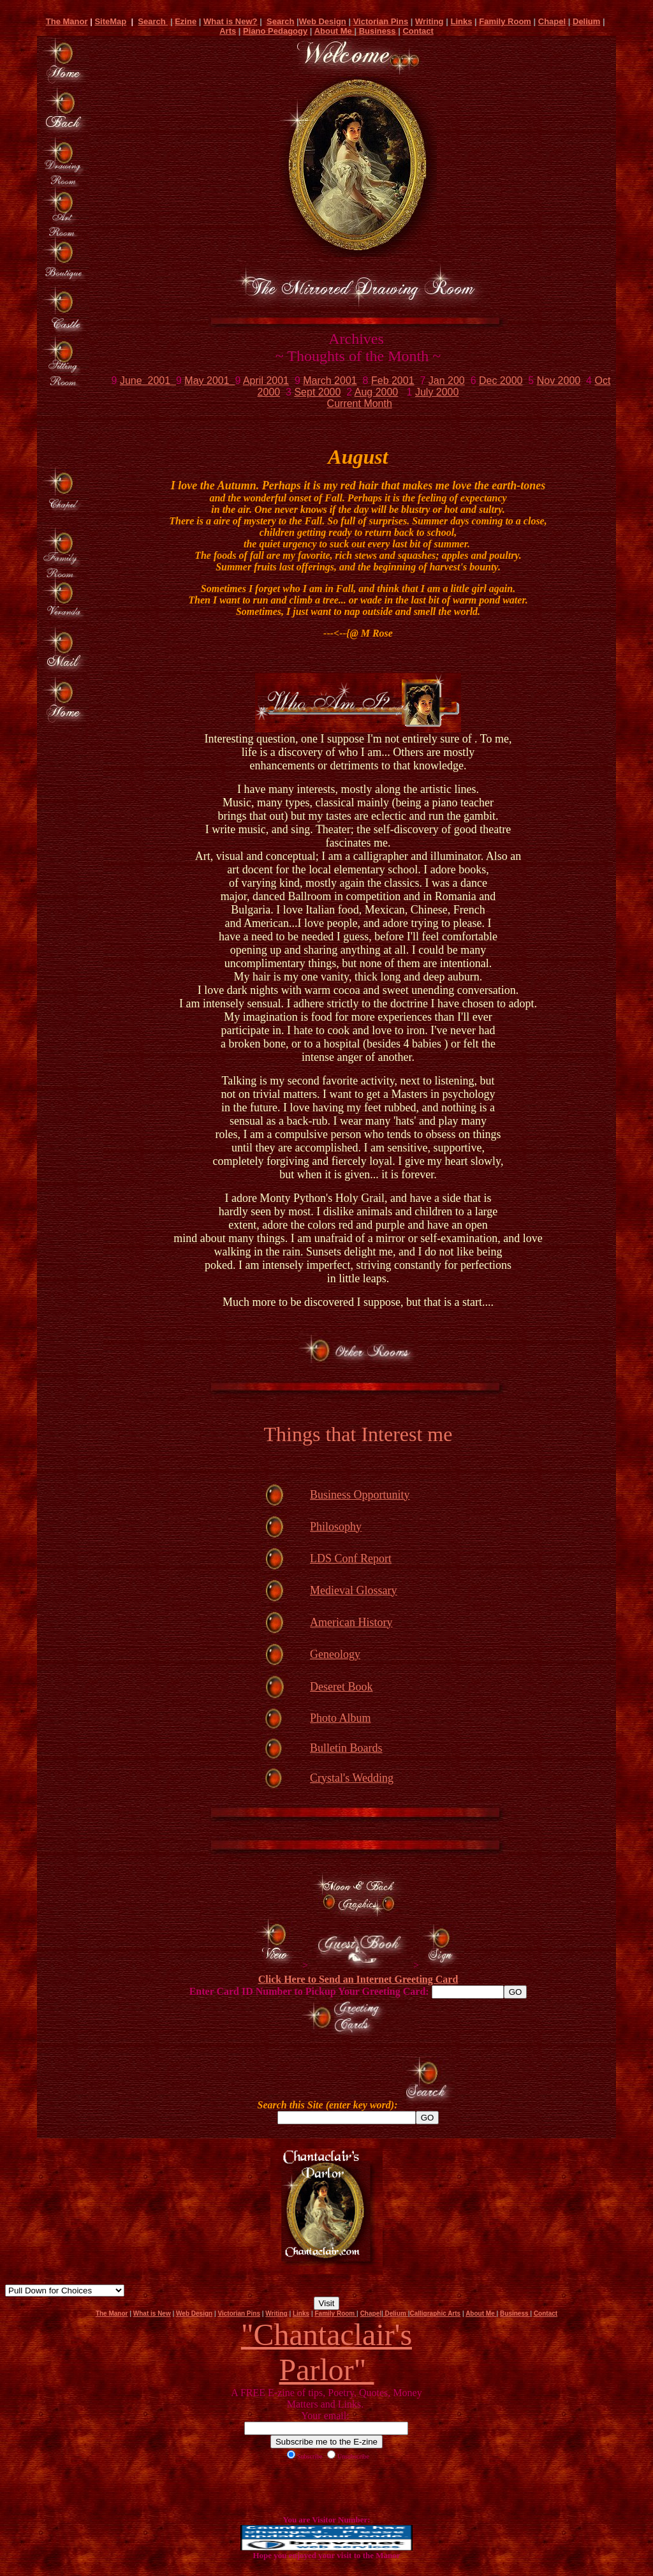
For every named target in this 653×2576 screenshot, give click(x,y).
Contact (417, 31)
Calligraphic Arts (435, 2313)
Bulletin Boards (346, 1748)
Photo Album (340, 1718)
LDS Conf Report (351, 1558)
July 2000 (437, 392)
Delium (586, 21)
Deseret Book (341, 1686)
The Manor (67, 21)
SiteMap (110, 21)
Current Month (359, 403)
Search (153, 21)
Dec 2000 (501, 380)
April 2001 (266, 380)
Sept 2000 (317, 392)
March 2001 (330, 380)
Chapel (552, 21)
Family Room (505, 21)
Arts (227, 31)
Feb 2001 (393, 380)
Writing (429, 21)
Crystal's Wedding (351, 1778)
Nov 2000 (559, 380)
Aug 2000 (377, 392)
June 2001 (148, 380)
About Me (334, 31)
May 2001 (209, 380)
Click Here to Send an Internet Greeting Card (358, 1979)
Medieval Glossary (353, 1590)
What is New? (230, 21)
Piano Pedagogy (275, 31)
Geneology (335, 1654)
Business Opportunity (360, 1494)
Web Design (322, 21)
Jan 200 (447, 380)
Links (461, 21)
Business (377, 31)
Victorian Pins (380, 21)
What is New (152, 2313)
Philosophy (336, 1526)
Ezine (185, 21)
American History (351, 1622)
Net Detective (64, 2290)
